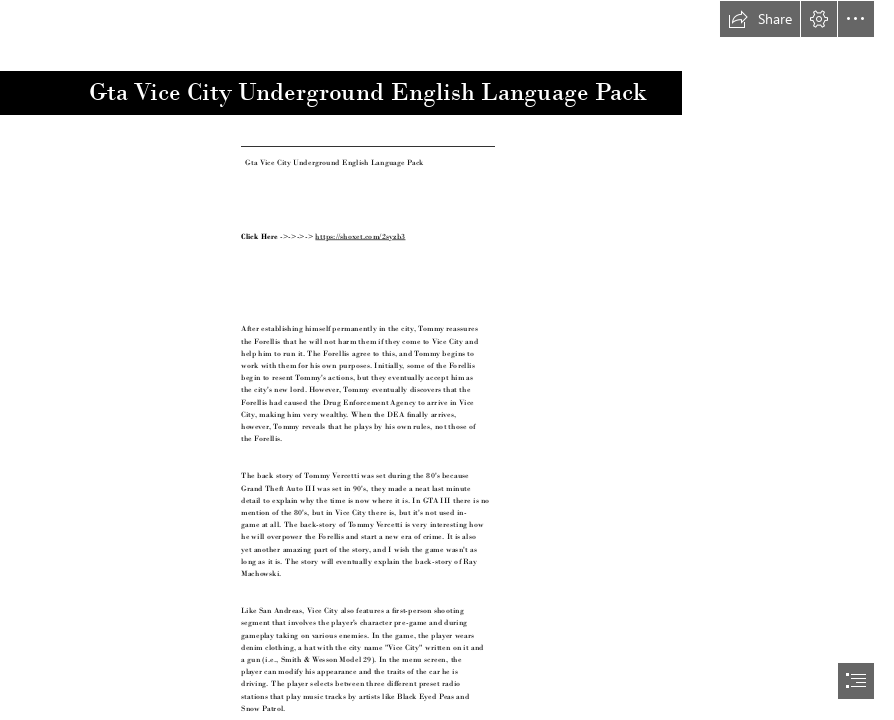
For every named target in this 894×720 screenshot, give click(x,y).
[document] (447, 360)
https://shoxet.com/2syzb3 (360, 235)
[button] (760, 19)
